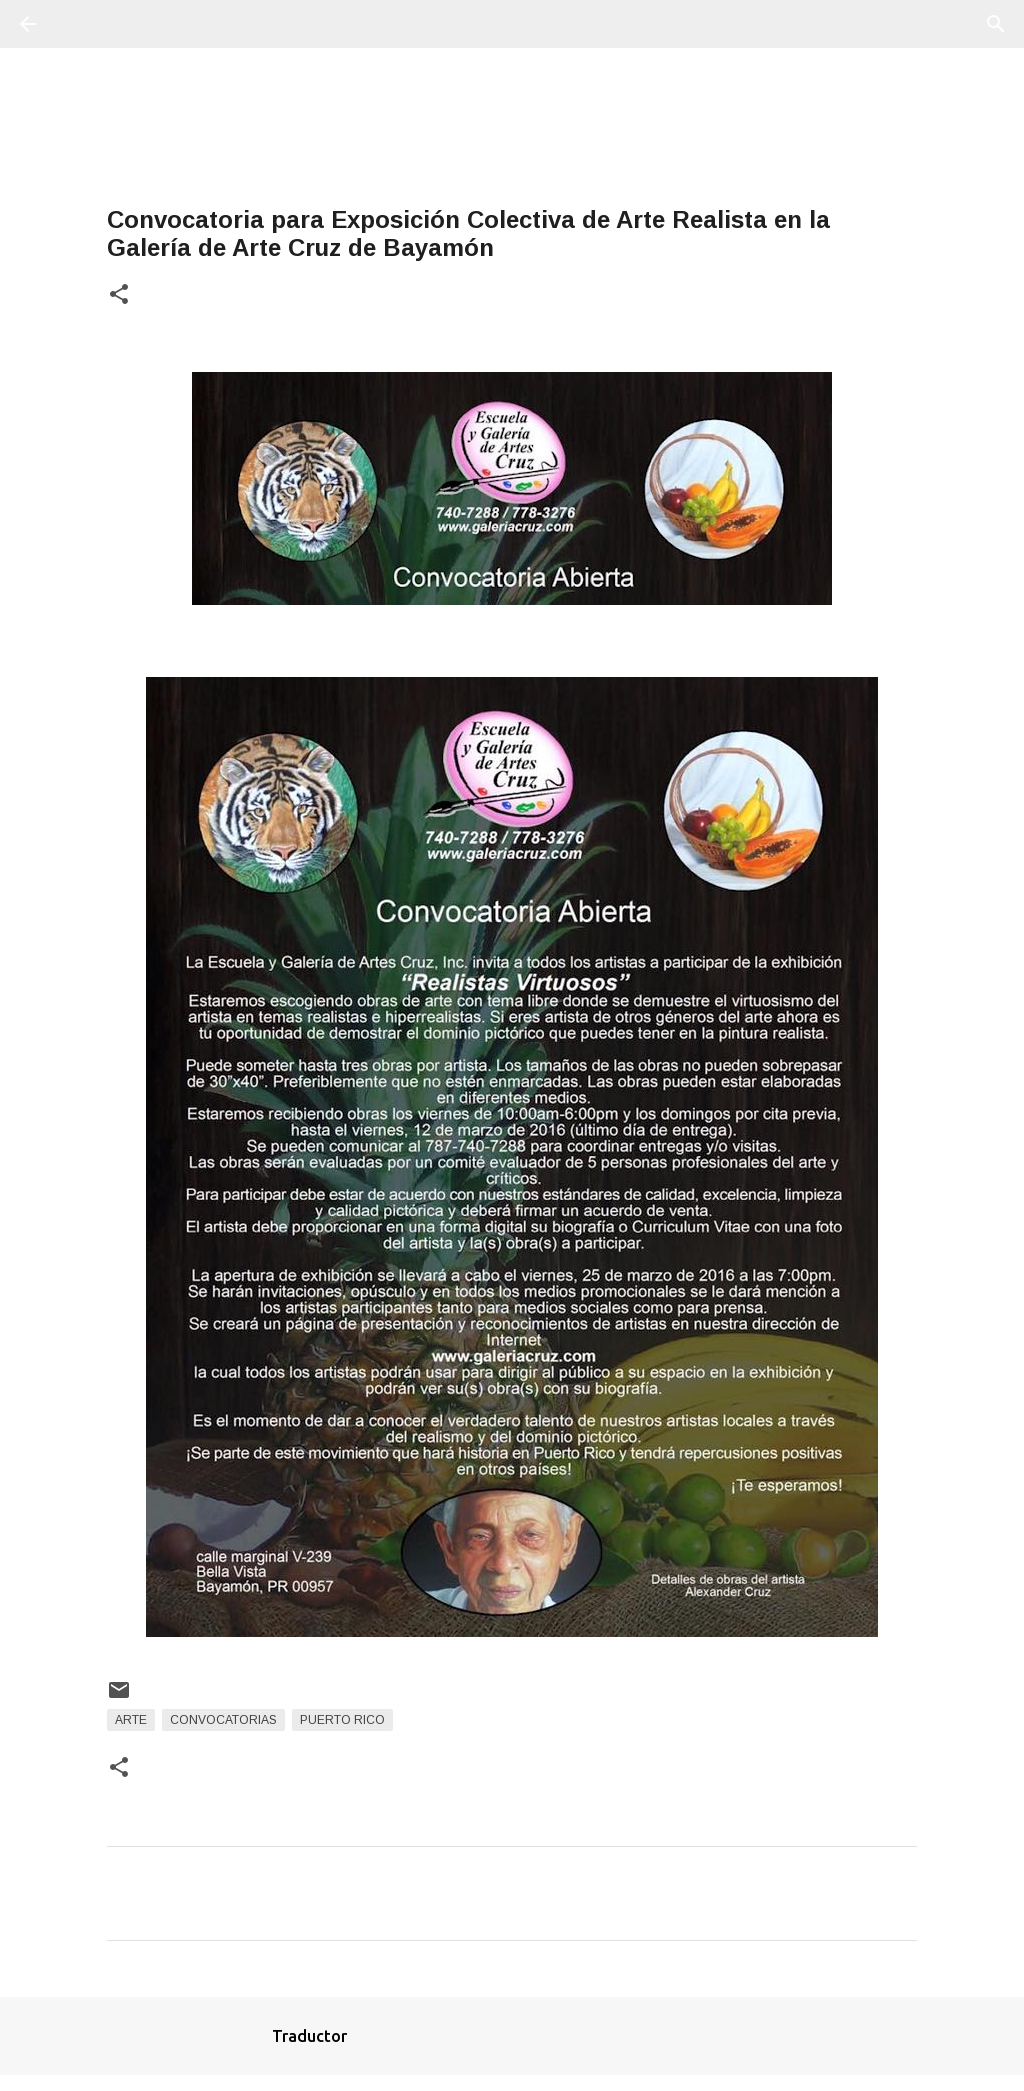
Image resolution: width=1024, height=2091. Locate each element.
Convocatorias (223, 1720)
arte (131, 1720)
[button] (119, 295)
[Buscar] (84, 24)
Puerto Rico (342, 1720)
